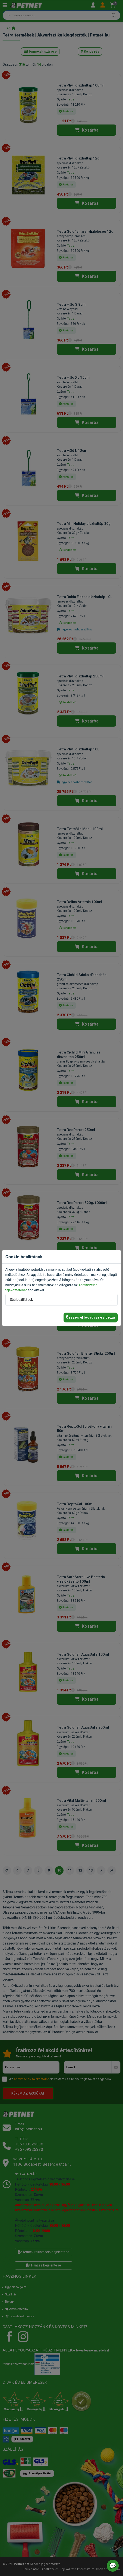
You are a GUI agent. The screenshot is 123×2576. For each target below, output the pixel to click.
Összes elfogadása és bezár (90, 1317)
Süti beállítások (21, 1300)
